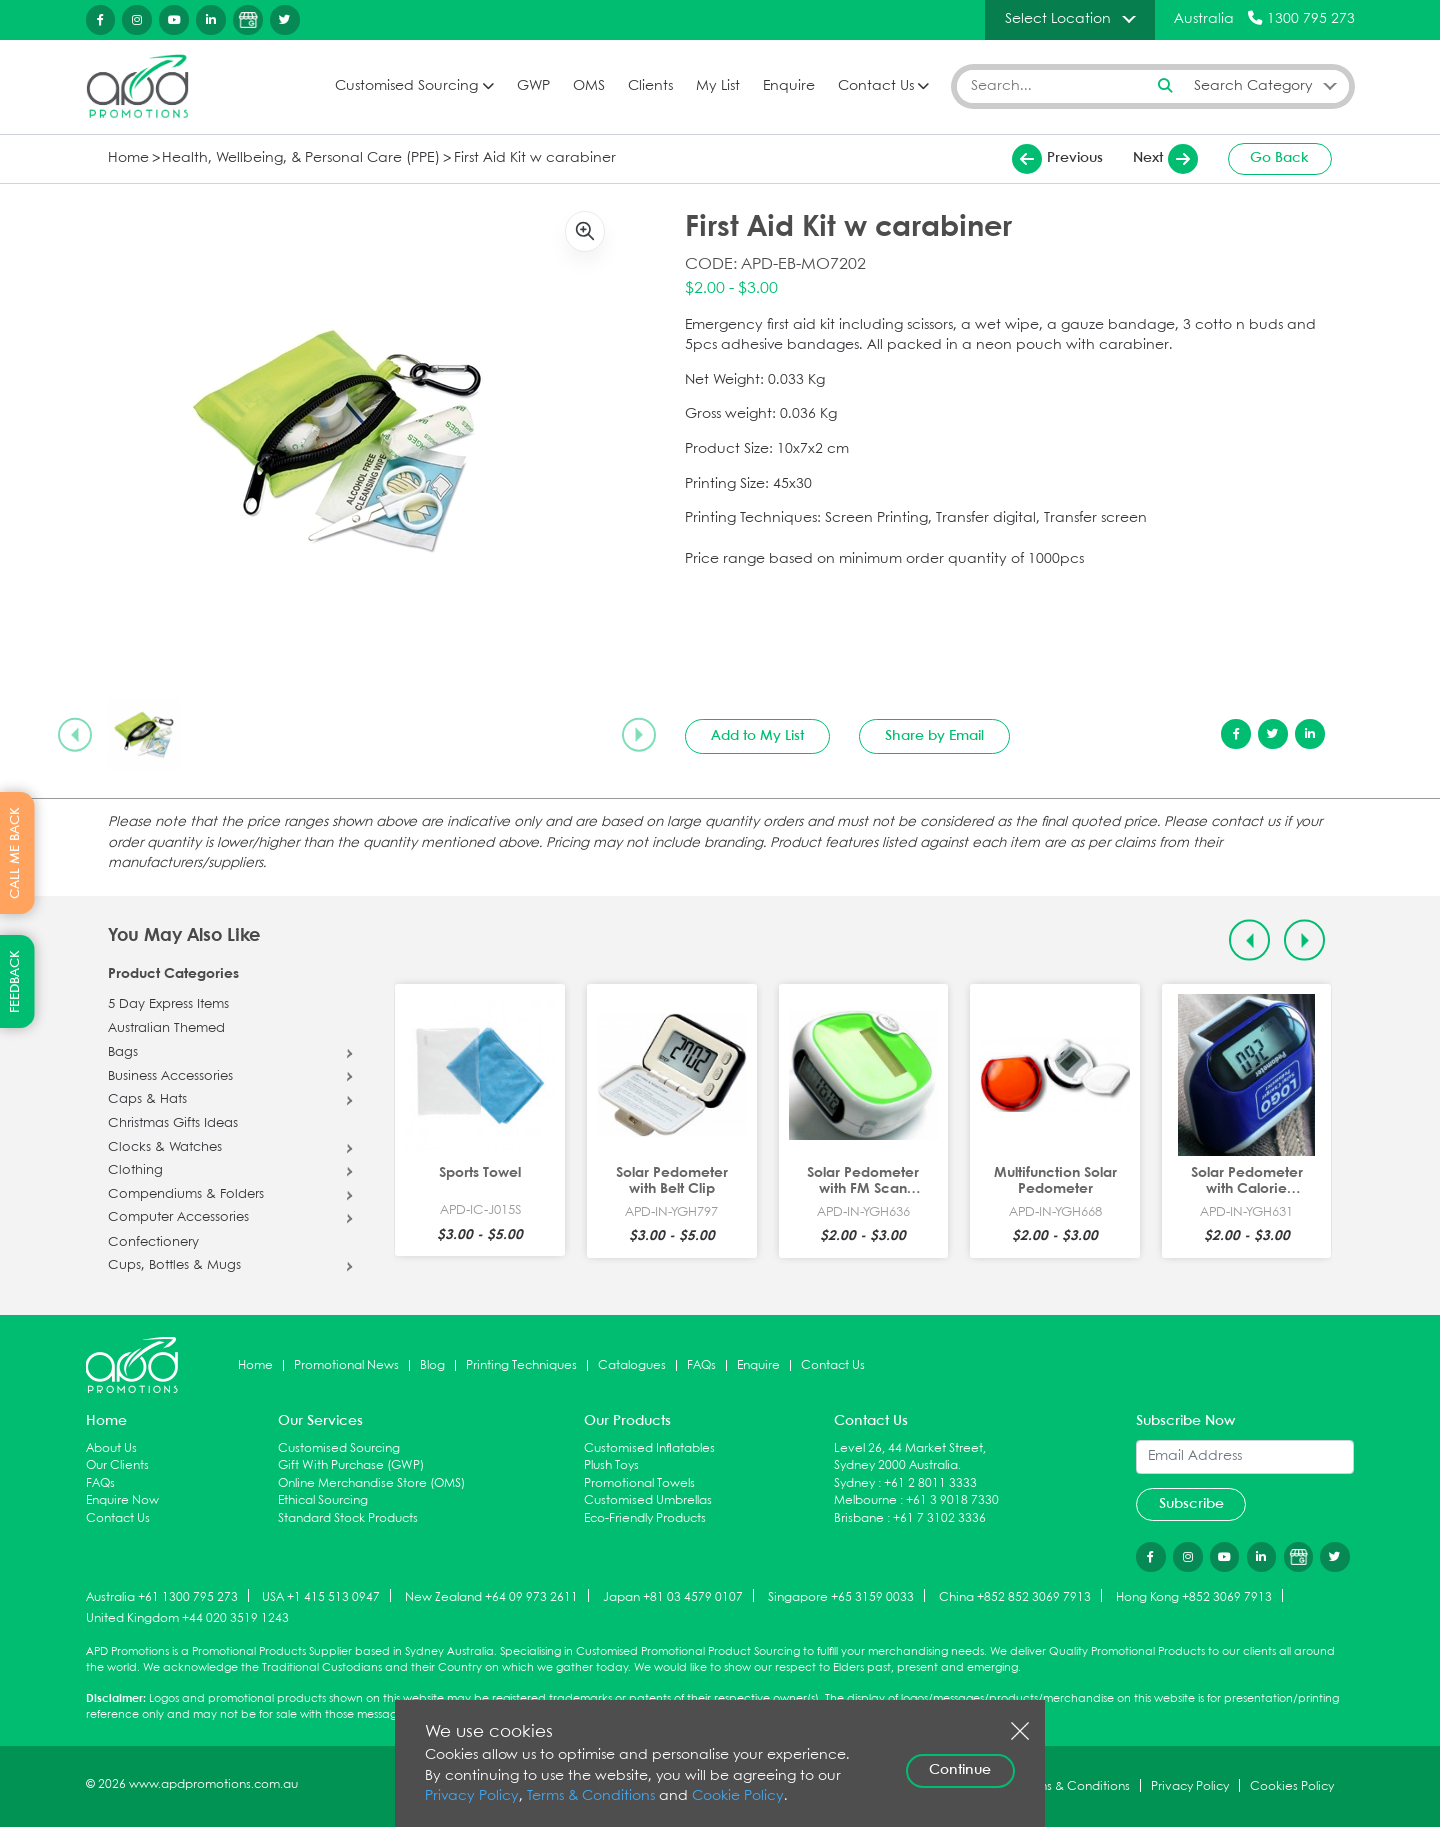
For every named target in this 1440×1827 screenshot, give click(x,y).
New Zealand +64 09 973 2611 (491, 1596)
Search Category (1253, 86)
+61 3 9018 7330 (952, 1500)
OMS (589, 86)
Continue (960, 1770)
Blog (432, 1365)
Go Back (1279, 158)
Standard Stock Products (348, 1518)
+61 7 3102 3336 (939, 1518)
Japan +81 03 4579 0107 (673, 1596)
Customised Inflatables (649, 1448)
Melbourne (865, 1500)
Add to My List (757, 736)
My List (718, 86)
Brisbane (859, 1518)
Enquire (789, 86)
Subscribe (1191, 1504)
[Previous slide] (75, 735)
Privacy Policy (472, 1796)
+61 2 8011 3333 (930, 1483)
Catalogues (632, 1365)
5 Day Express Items (168, 1005)
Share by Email (934, 736)
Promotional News (346, 1365)
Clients (650, 86)
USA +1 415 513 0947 (321, 1596)
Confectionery (153, 1243)
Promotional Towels (639, 1483)
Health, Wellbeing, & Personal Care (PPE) (301, 158)
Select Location (1058, 19)
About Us (111, 1448)
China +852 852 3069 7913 (1015, 1596)
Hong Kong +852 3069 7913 (1194, 1596)
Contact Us (876, 86)
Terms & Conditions (591, 1796)
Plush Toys (611, 1465)
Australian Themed (166, 1029)
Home (128, 158)
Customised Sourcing (406, 86)
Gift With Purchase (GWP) (351, 1465)
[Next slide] (639, 735)
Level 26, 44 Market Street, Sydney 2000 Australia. (910, 1457)
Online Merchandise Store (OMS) (371, 1483)
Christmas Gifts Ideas (173, 1124)
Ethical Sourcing (323, 1500)
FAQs (701, 1365)
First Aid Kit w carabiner (535, 158)
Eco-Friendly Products (645, 1518)
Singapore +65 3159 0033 (841, 1596)
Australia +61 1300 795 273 (162, 1596)
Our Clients (117, 1465)
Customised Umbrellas (648, 1500)
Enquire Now (122, 1500)
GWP (533, 86)
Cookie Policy (738, 1796)
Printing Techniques (521, 1365)
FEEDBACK (15, 981)
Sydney (854, 1483)
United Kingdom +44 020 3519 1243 (187, 1618)
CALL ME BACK (15, 853)
